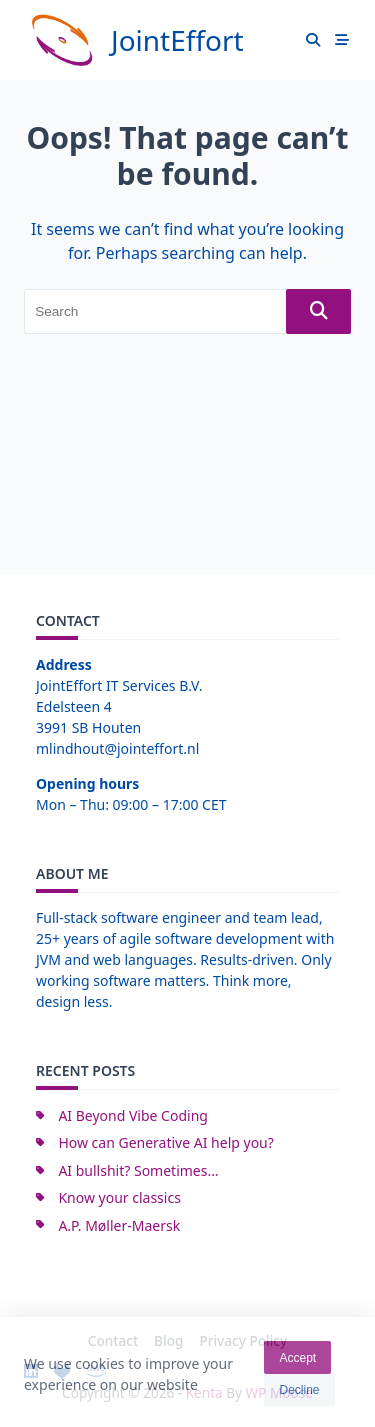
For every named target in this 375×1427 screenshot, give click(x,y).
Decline (299, 1398)
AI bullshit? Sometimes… (138, 1170)
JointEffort (177, 40)
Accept (297, 1365)
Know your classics (119, 1197)
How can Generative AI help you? (165, 1142)
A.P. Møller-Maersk (119, 1225)
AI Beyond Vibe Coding (133, 1115)
